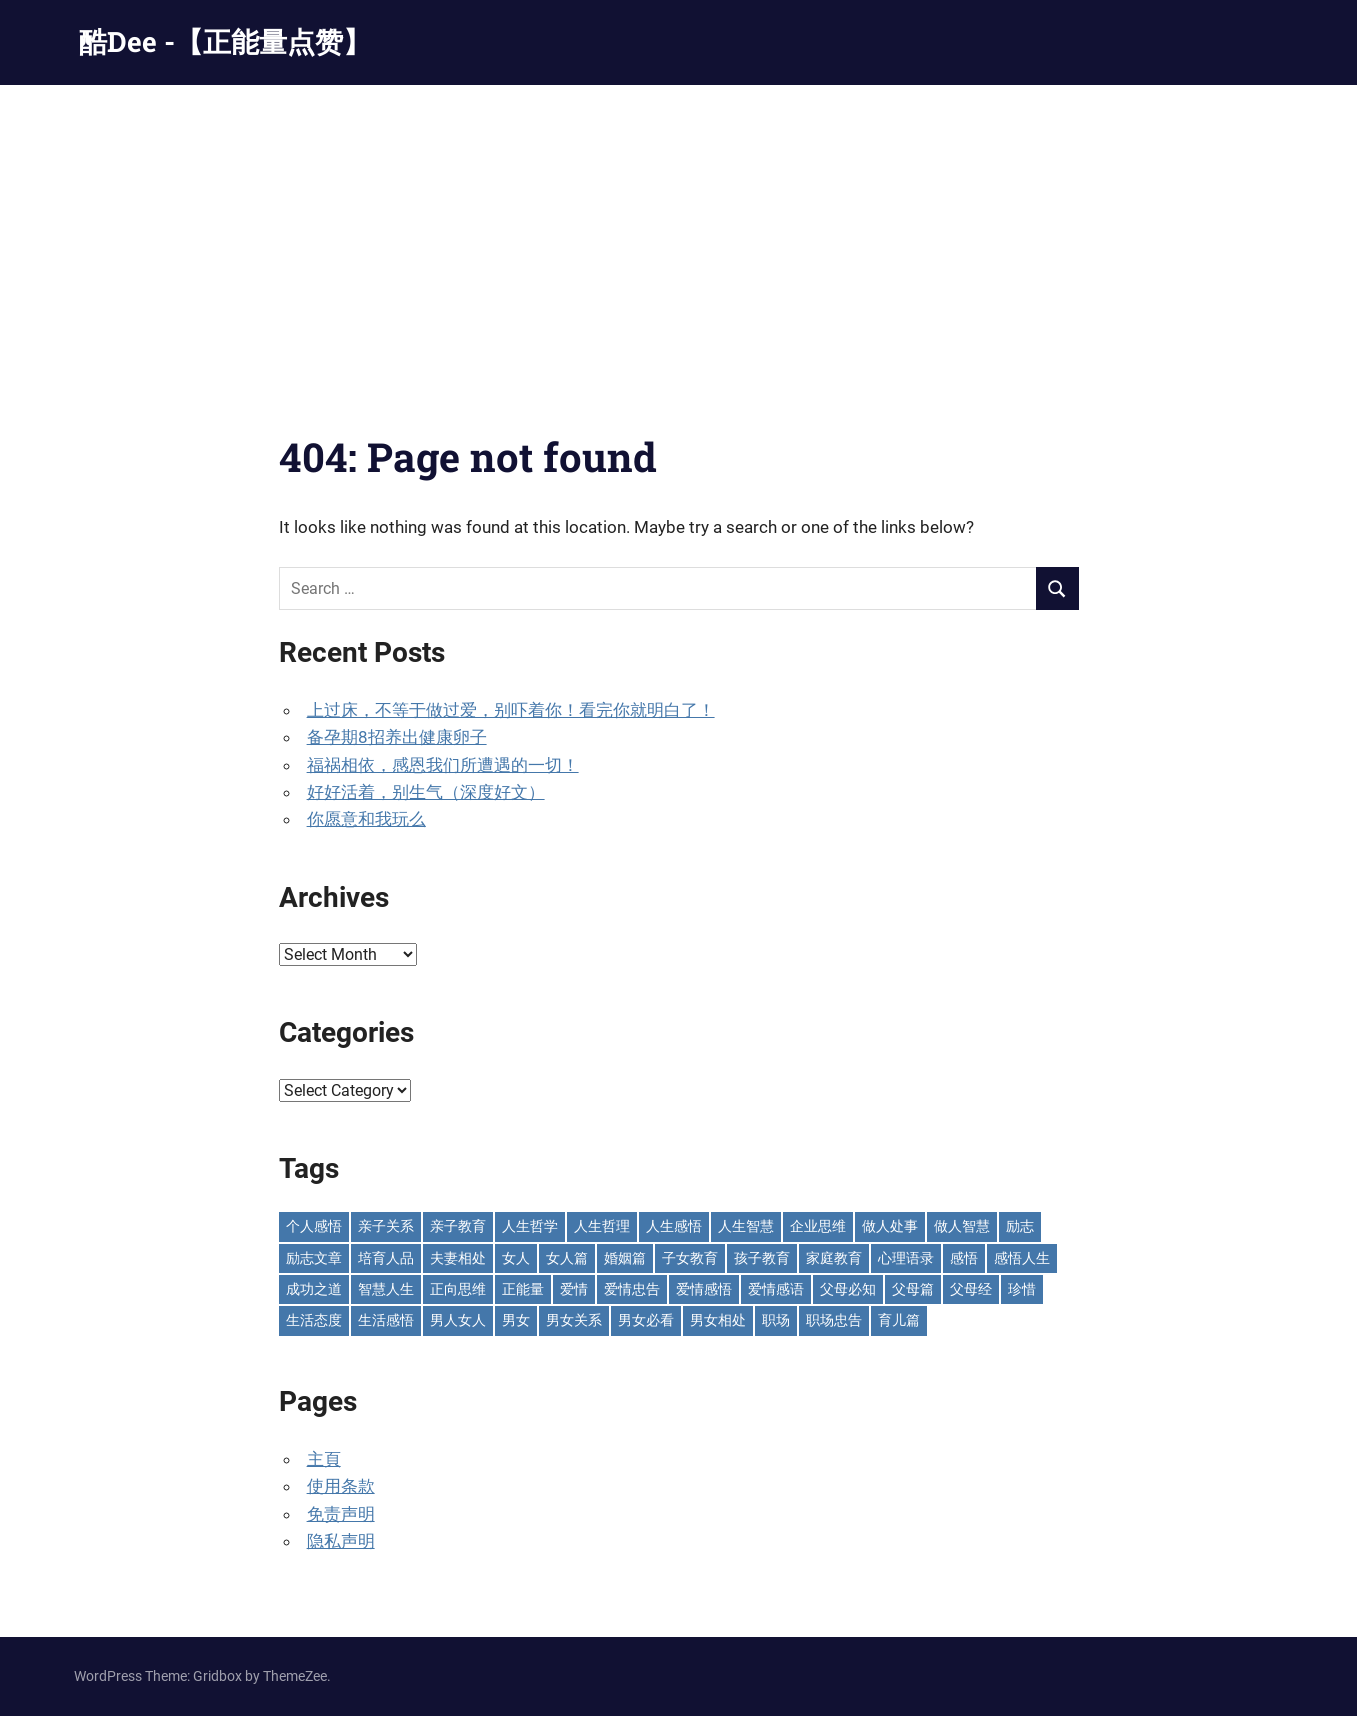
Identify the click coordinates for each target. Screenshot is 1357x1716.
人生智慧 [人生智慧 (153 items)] (746, 1226)
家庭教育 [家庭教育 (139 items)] (834, 1258)
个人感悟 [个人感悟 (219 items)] (314, 1226)
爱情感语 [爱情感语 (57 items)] (776, 1289)
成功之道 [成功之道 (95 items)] (314, 1289)
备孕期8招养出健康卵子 (397, 737)
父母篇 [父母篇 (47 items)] (913, 1289)
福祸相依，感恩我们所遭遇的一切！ (443, 765)
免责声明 (341, 1514)
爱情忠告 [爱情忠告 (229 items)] (632, 1289)
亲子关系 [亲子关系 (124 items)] (386, 1226)
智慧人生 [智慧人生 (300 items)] (386, 1289)
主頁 (324, 1459)
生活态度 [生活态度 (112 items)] (314, 1320)
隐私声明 (341, 1541)
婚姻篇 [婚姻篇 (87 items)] (625, 1258)
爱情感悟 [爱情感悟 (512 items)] (704, 1289)
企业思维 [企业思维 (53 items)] (818, 1226)
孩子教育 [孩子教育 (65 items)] (762, 1258)
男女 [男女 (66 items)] (516, 1320)
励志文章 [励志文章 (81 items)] (314, 1258)
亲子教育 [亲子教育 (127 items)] (458, 1226)
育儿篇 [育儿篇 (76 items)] (899, 1320)
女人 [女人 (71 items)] (516, 1258)
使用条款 (341, 1486)
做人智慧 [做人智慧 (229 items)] (962, 1226)
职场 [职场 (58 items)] (776, 1320)
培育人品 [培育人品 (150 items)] (386, 1258)
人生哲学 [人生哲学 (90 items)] (530, 1226)
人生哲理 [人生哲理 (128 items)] (602, 1226)
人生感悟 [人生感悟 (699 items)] (674, 1226)
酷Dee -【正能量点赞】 (225, 41)
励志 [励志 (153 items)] (1020, 1226)
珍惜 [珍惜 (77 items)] (1022, 1289)
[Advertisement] (679, 235)
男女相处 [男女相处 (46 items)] (718, 1320)
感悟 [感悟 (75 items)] (964, 1258)
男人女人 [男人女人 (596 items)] (458, 1320)
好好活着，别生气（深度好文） (426, 792)
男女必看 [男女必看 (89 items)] (646, 1320)
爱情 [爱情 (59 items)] (574, 1289)
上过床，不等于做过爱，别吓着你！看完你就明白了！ (511, 710)
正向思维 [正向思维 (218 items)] (458, 1289)
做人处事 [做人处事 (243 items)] (890, 1226)
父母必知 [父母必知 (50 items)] (848, 1289)
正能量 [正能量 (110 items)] (523, 1289)
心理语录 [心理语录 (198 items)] (906, 1258)
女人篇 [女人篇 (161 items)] (567, 1258)
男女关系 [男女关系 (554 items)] (574, 1320)
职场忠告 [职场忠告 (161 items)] (834, 1320)
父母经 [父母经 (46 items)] (971, 1289)
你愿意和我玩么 (366, 819)
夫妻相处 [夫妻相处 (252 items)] (458, 1258)
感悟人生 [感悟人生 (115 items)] (1022, 1258)
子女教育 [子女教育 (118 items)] (690, 1258)
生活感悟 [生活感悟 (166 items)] (386, 1320)
